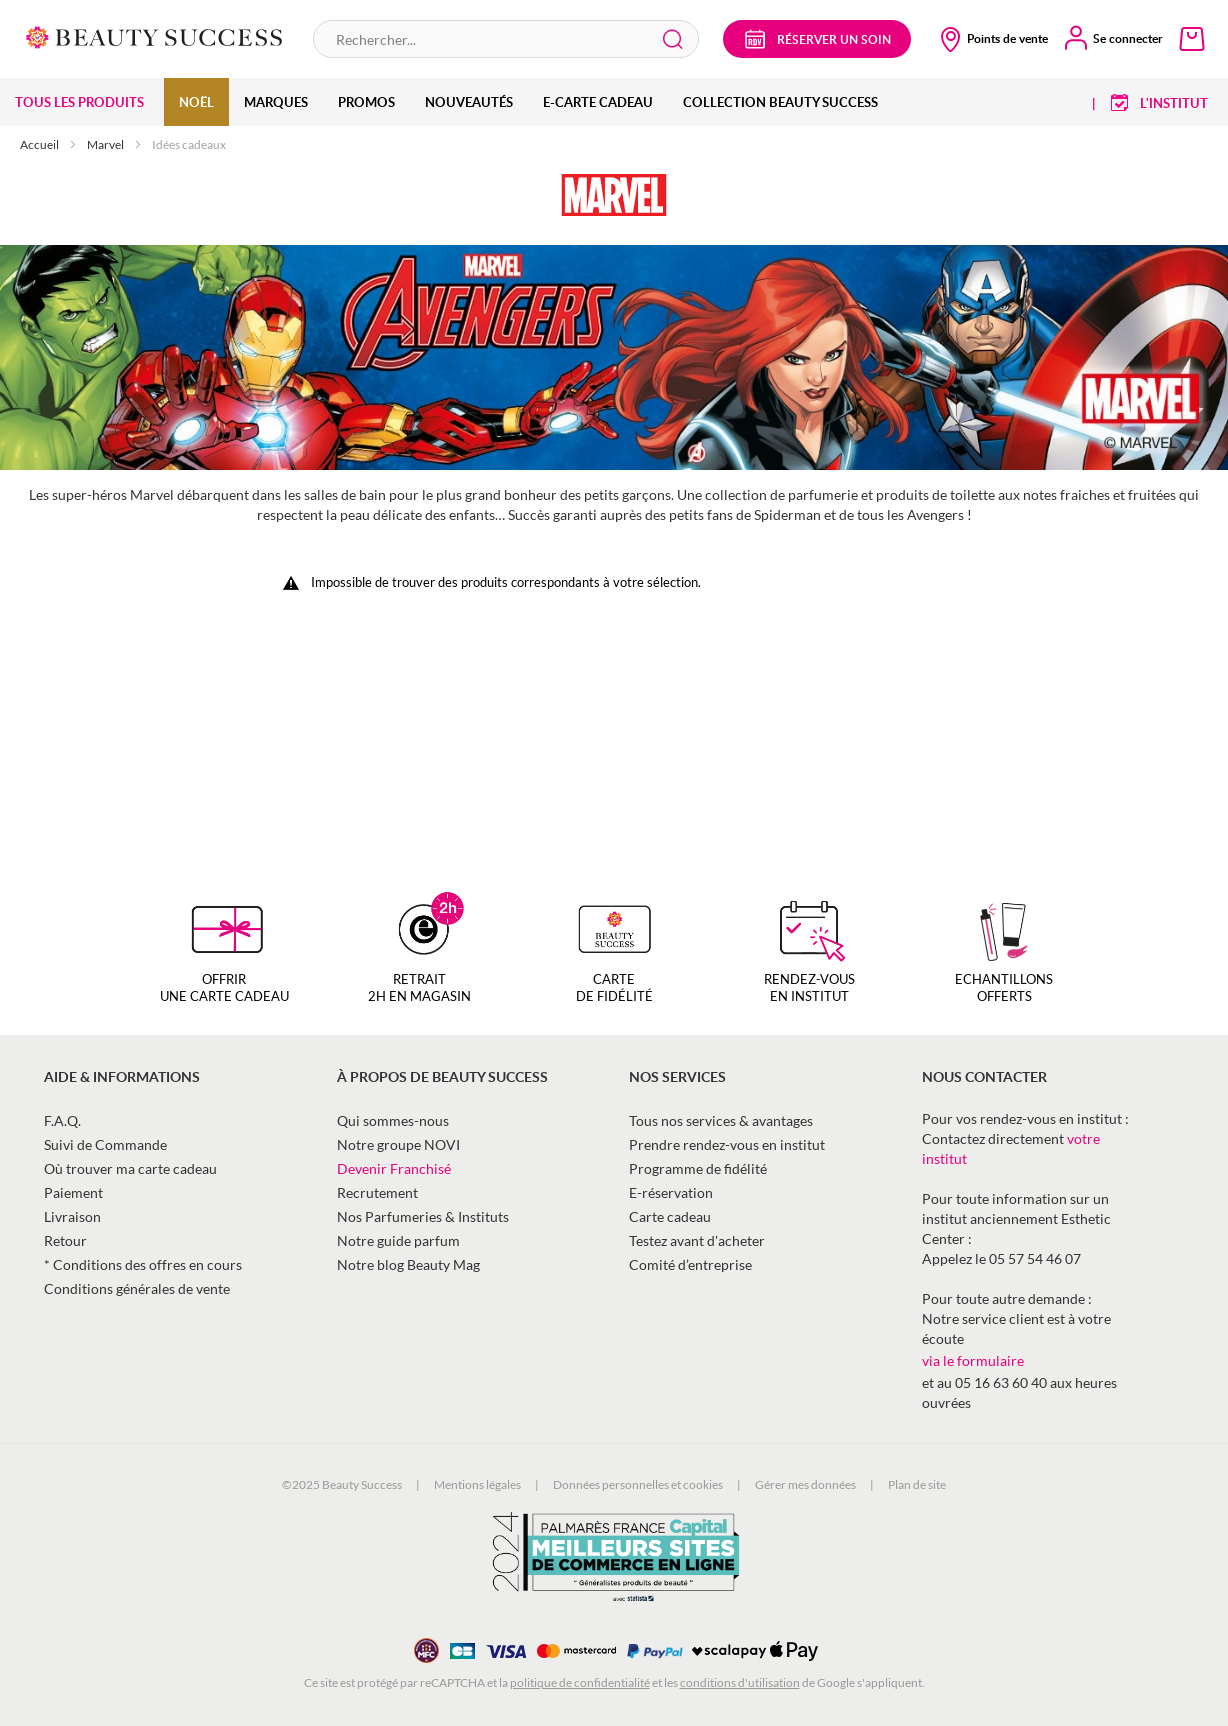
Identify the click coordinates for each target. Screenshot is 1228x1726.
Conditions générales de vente (137, 1288)
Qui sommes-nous (393, 1120)
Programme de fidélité (698, 1168)
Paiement (73, 1192)
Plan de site (917, 1484)
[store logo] (154, 35)
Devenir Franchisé (394, 1168)
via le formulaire (973, 1360)
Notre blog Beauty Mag (408, 1264)
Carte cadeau (670, 1216)
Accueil (40, 144)
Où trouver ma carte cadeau (130, 1168)
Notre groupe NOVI (398, 1144)
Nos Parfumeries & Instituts (423, 1216)
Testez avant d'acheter (697, 1240)
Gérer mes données (805, 1484)
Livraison (72, 1216)
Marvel (106, 144)
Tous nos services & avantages (721, 1120)
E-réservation (671, 1192)
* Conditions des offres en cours (143, 1264)
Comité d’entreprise (690, 1264)
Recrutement (377, 1192)
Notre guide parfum (398, 1240)
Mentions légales (477, 1484)
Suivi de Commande (105, 1144)
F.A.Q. (62, 1120)
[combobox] (506, 39)
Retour (65, 1240)
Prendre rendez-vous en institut (727, 1144)
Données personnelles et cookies (638, 1484)
